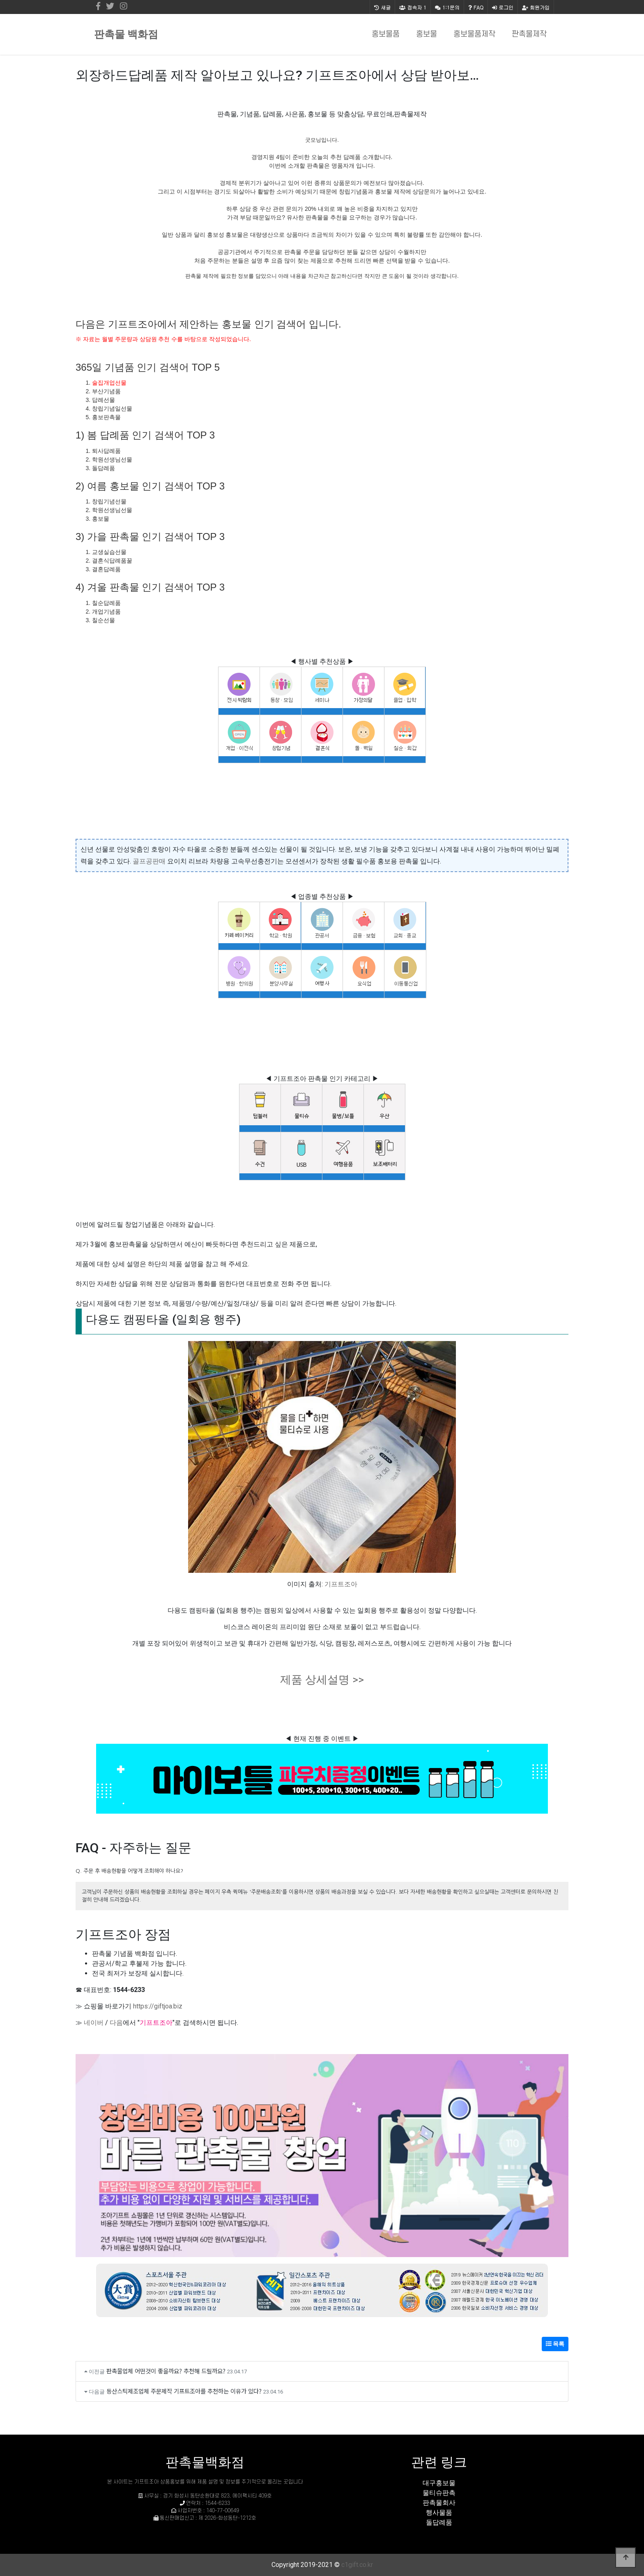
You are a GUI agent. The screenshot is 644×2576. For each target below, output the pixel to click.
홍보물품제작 (474, 34)
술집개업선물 (109, 382)
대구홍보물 (439, 2483)
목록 (555, 2344)
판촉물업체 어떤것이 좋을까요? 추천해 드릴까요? (165, 2370)
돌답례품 (439, 2522)
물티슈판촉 (439, 2493)
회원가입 (536, 7)
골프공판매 (149, 861)
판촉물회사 (439, 2503)
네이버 (94, 2023)
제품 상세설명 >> (322, 1679)
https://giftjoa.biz (157, 2006)
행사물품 (439, 2512)
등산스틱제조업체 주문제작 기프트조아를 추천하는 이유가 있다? (184, 2391)
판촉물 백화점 (126, 34)
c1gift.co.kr (357, 2565)
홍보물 (426, 34)
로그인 (502, 7)
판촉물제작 (529, 34)
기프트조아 (340, 1584)
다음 (116, 2023)
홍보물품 (386, 34)
